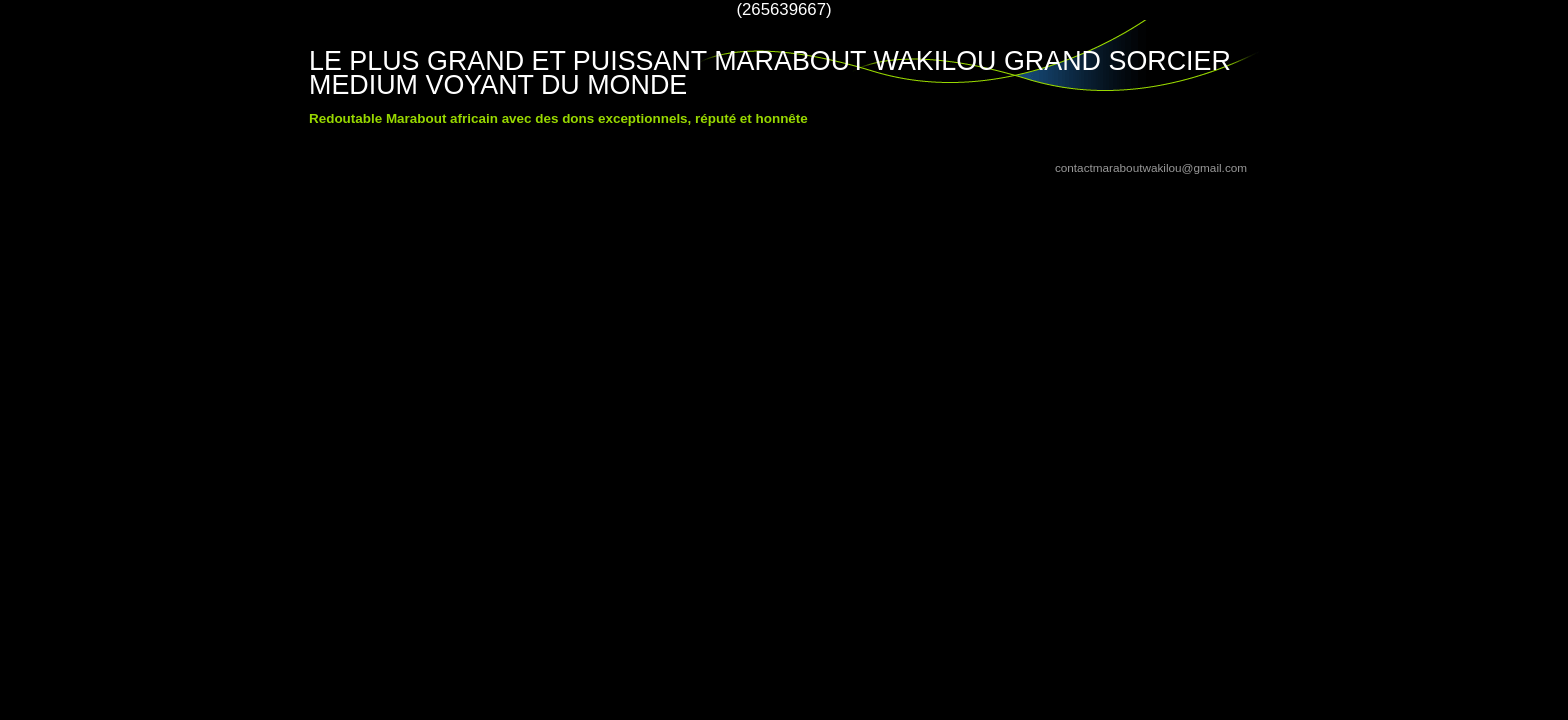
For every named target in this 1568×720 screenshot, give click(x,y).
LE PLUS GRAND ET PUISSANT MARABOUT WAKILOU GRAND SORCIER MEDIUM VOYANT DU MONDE (770, 73)
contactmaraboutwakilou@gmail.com (1151, 167)
